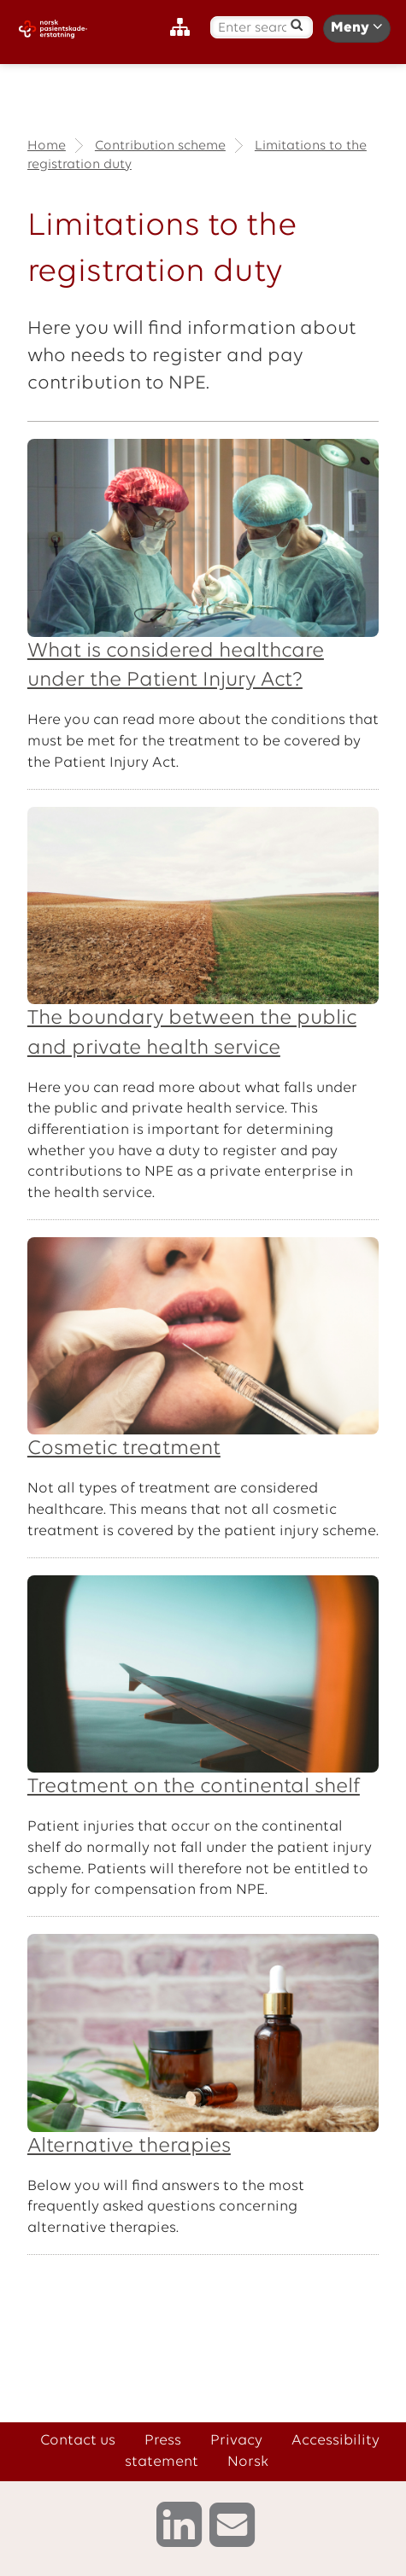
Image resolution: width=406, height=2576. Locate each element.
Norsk (247, 2462)
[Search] (296, 24)
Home (46, 146)
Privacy (236, 2440)
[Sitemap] (184, 27)
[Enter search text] (252, 28)
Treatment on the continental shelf (193, 1787)
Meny (357, 27)
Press (162, 2440)
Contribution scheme (160, 146)
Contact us (77, 2440)
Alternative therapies (129, 2146)
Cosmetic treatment (124, 1449)
